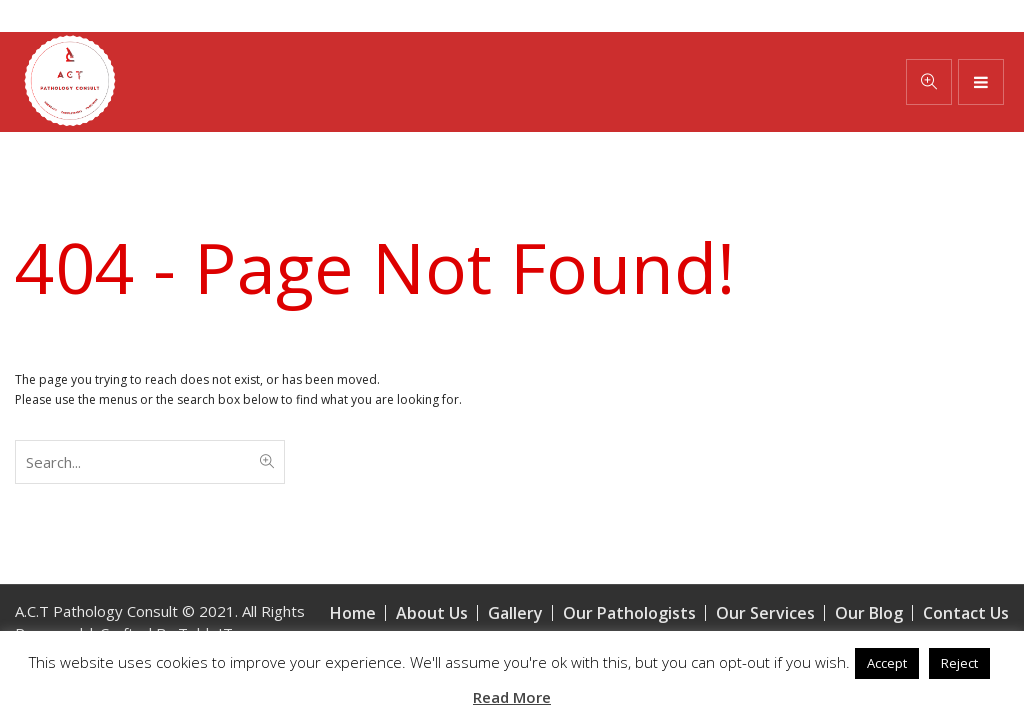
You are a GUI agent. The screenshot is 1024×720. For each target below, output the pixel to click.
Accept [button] (887, 663)
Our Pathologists (629, 613)
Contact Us (966, 613)
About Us (432, 613)
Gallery (515, 613)
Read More (512, 697)
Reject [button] (959, 663)
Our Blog (869, 613)
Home (353, 613)
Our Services (765, 613)
